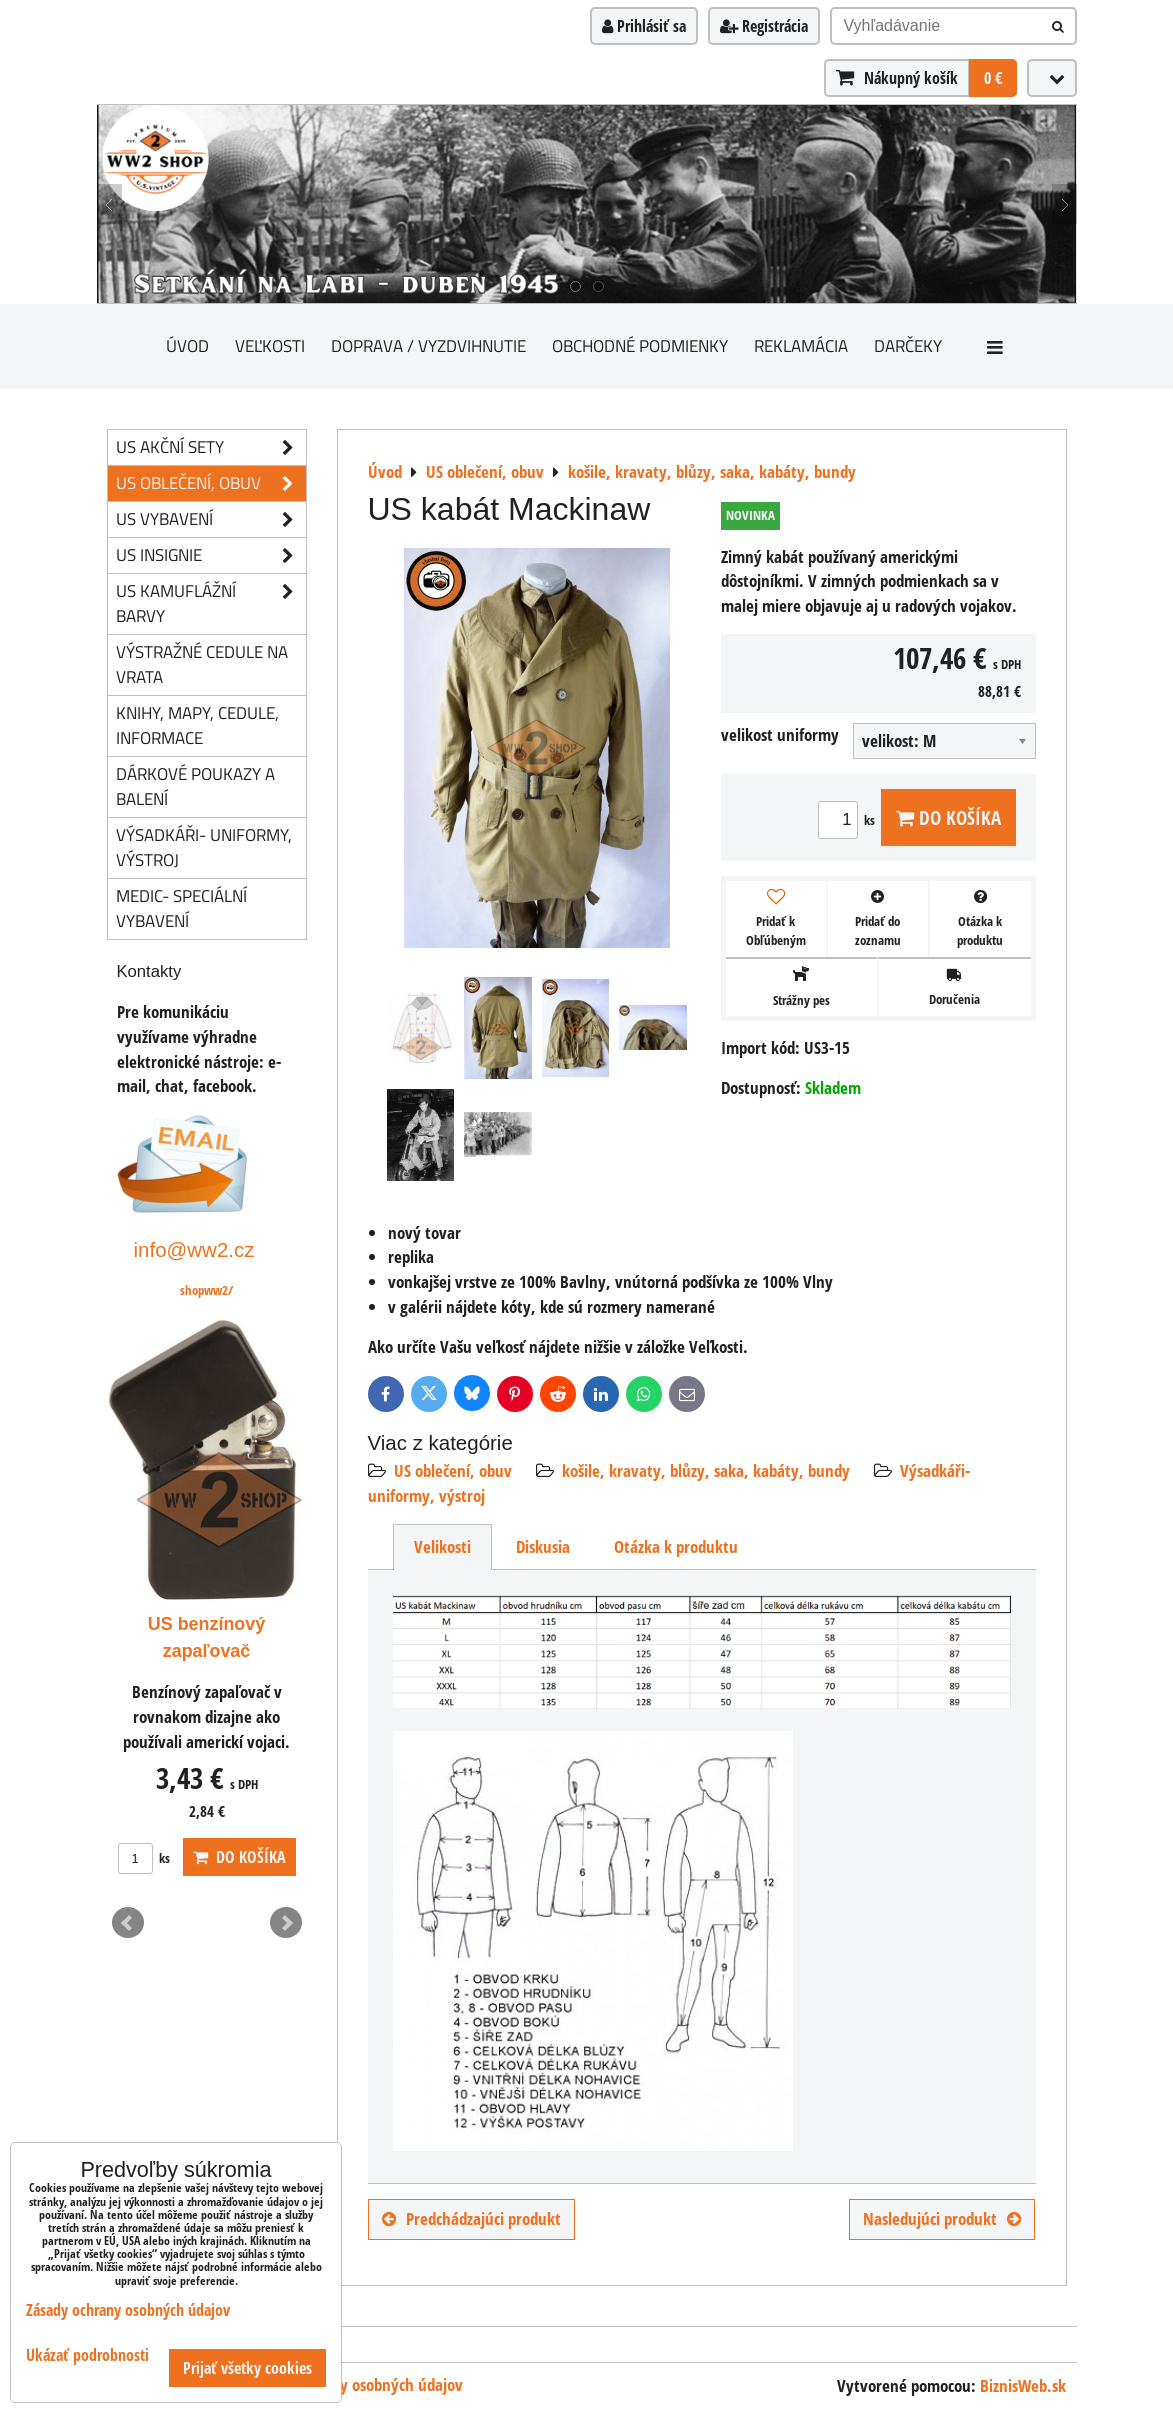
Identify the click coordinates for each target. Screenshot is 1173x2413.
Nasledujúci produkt (942, 2218)
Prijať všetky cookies (247, 2368)
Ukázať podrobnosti (87, 2355)
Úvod (187, 345)
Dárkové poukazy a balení (195, 786)
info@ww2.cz (194, 1249)
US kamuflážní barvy (211, 604)
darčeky (908, 345)
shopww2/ (206, 1290)
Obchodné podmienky (640, 345)
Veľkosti (270, 345)
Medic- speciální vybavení (181, 908)
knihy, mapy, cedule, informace (197, 725)
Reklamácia (801, 345)
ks (849, 820)
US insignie (211, 555)
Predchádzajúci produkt (471, 2218)
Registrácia (764, 26)
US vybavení (211, 519)
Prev (128, 1923)
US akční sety (211, 447)
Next (286, 1923)
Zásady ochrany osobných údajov (354, 2384)
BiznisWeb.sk (1023, 2385)
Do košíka (948, 817)
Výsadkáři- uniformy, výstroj (204, 847)
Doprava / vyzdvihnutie (428, 345)
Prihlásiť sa (644, 26)
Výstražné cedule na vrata (202, 664)
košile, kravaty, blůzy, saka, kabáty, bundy (706, 1470)
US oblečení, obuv (453, 1470)
